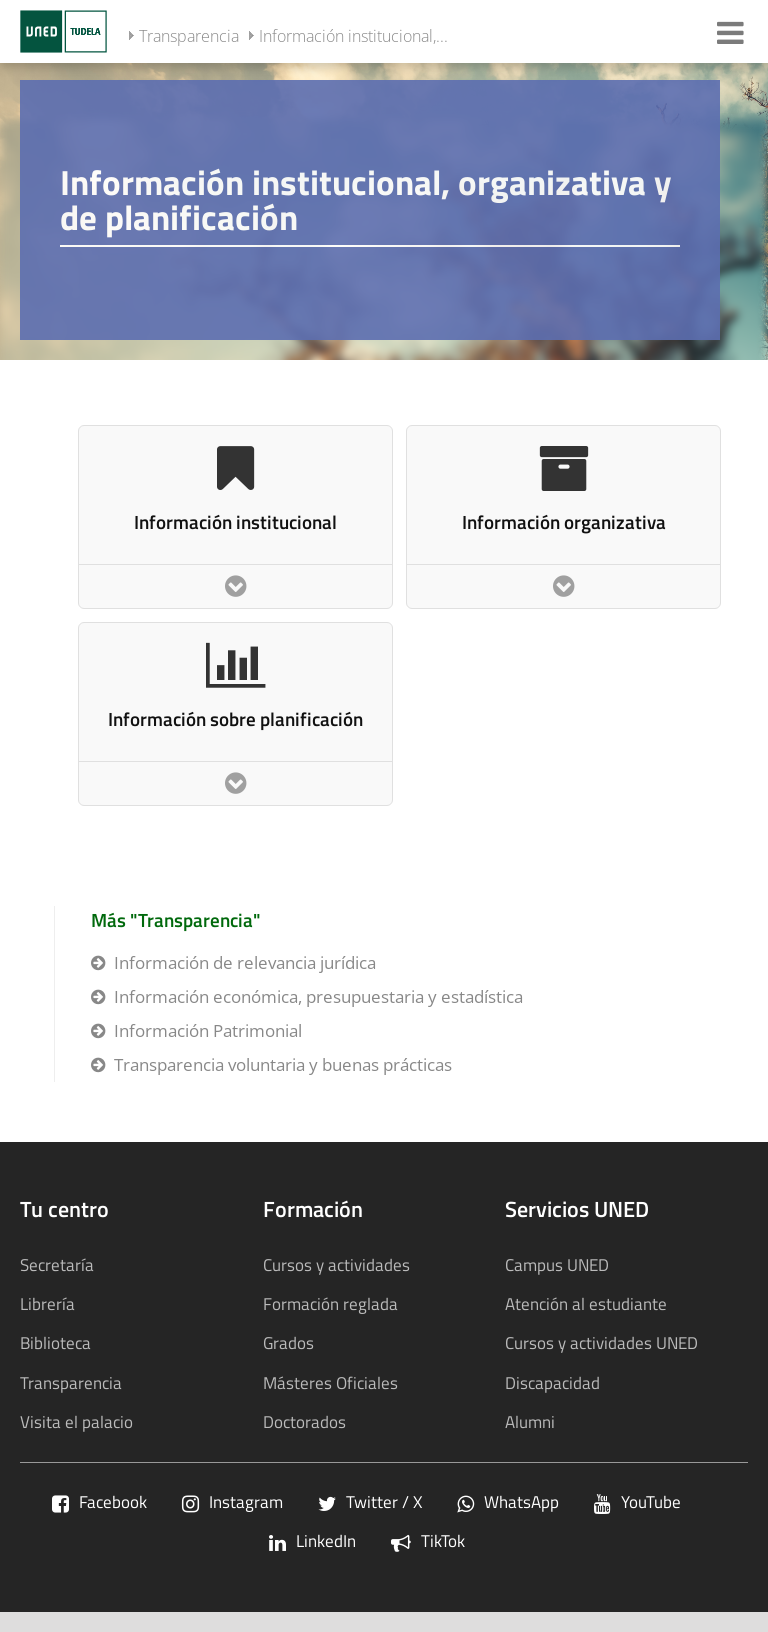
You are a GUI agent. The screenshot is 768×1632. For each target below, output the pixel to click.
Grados (288, 1342)
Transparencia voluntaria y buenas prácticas (283, 1064)
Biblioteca (55, 1342)
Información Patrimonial (208, 1030)
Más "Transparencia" (176, 919)
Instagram (232, 1501)
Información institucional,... (353, 36)
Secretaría (57, 1264)
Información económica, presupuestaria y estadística (318, 996)
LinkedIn (312, 1540)
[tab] (384, 210)
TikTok (428, 1540)
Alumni (530, 1421)
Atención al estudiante (586, 1303)
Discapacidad (552, 1382)
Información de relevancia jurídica (245, 962)
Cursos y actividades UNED (601, 1342)
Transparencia (189, 36)
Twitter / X (370, 1501)
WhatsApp (508, 1501)
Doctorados (304, 1421)
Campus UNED (557, 1264)
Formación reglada (330, 1303)
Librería (47, 1303)
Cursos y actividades (336, 1264)
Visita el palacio (76, 1421)
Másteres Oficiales (330, 1382)
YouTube (637, 1501)
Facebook (99, 1501)
